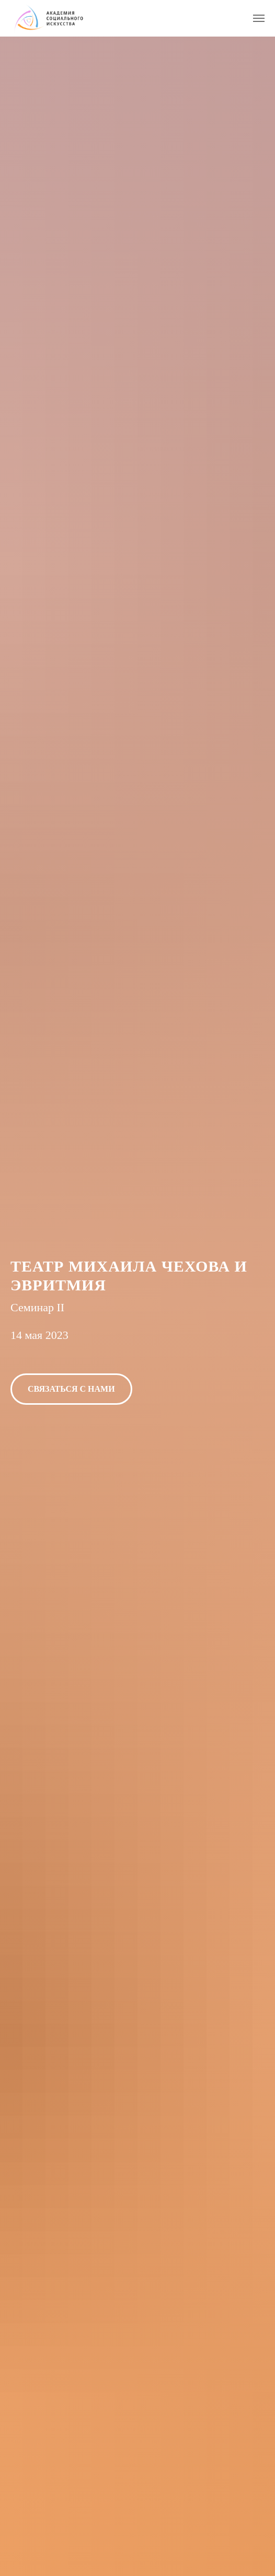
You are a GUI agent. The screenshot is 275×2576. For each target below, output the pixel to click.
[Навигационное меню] (259, 18)
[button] (71, 1389)
